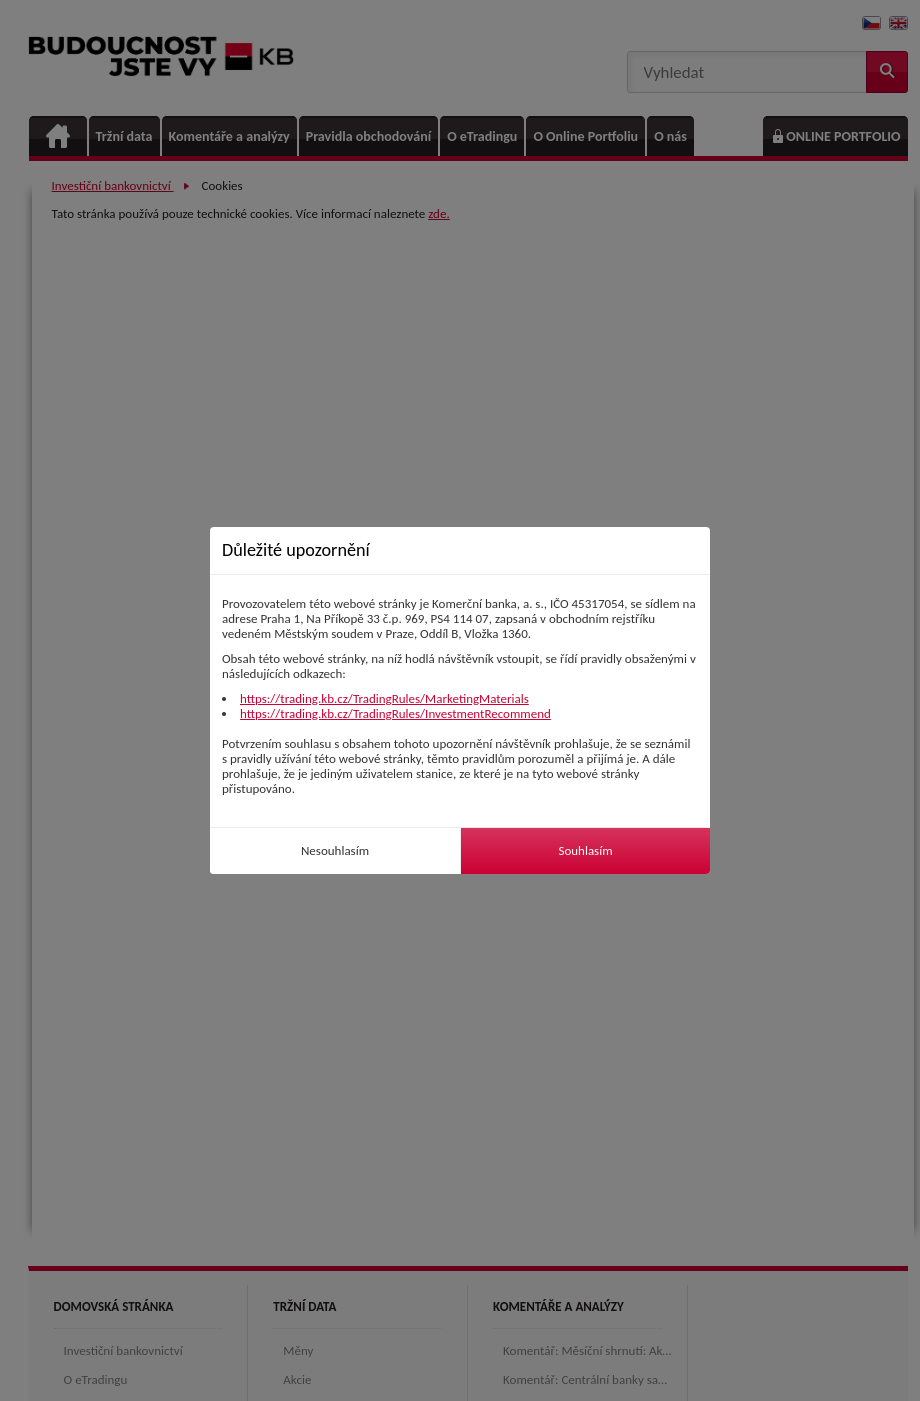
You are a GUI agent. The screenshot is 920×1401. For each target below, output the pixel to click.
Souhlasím (585, 850)
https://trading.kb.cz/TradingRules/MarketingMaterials (384, 698)
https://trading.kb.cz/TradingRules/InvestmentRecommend (395, 713)
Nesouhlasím (335, 850)
